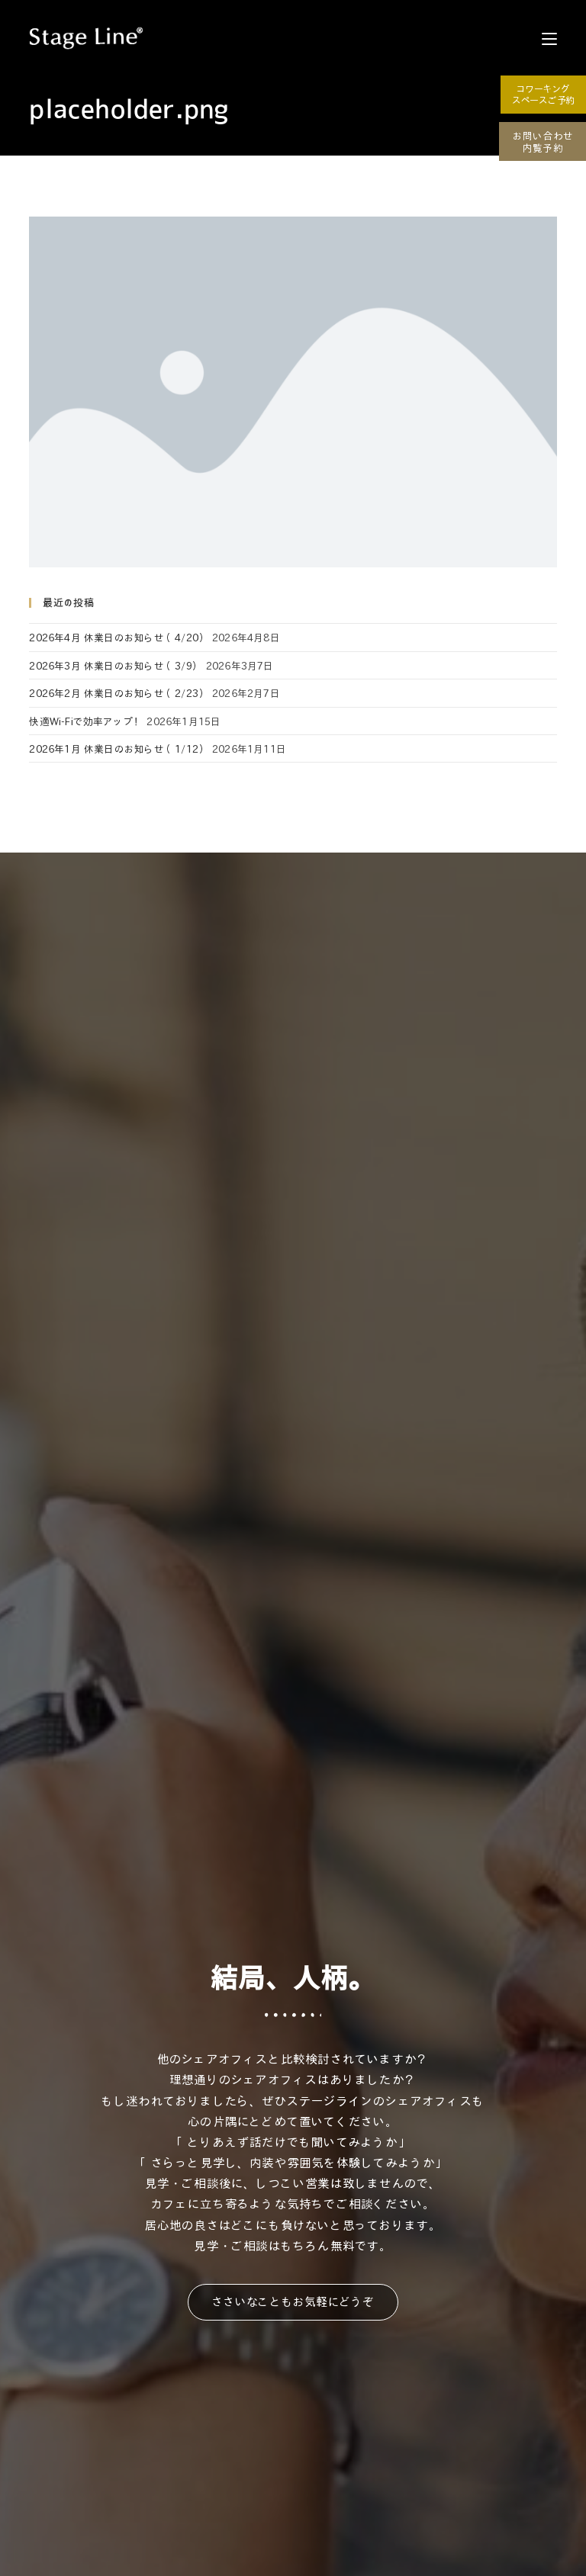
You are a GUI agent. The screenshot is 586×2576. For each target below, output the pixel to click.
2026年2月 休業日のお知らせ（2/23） (118, 693)
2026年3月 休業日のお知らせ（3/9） (115, 665)
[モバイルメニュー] (549, 38)
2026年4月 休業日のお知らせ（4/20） (118, 637)
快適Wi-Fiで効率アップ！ (86, 721)
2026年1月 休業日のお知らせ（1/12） (118, 748)
